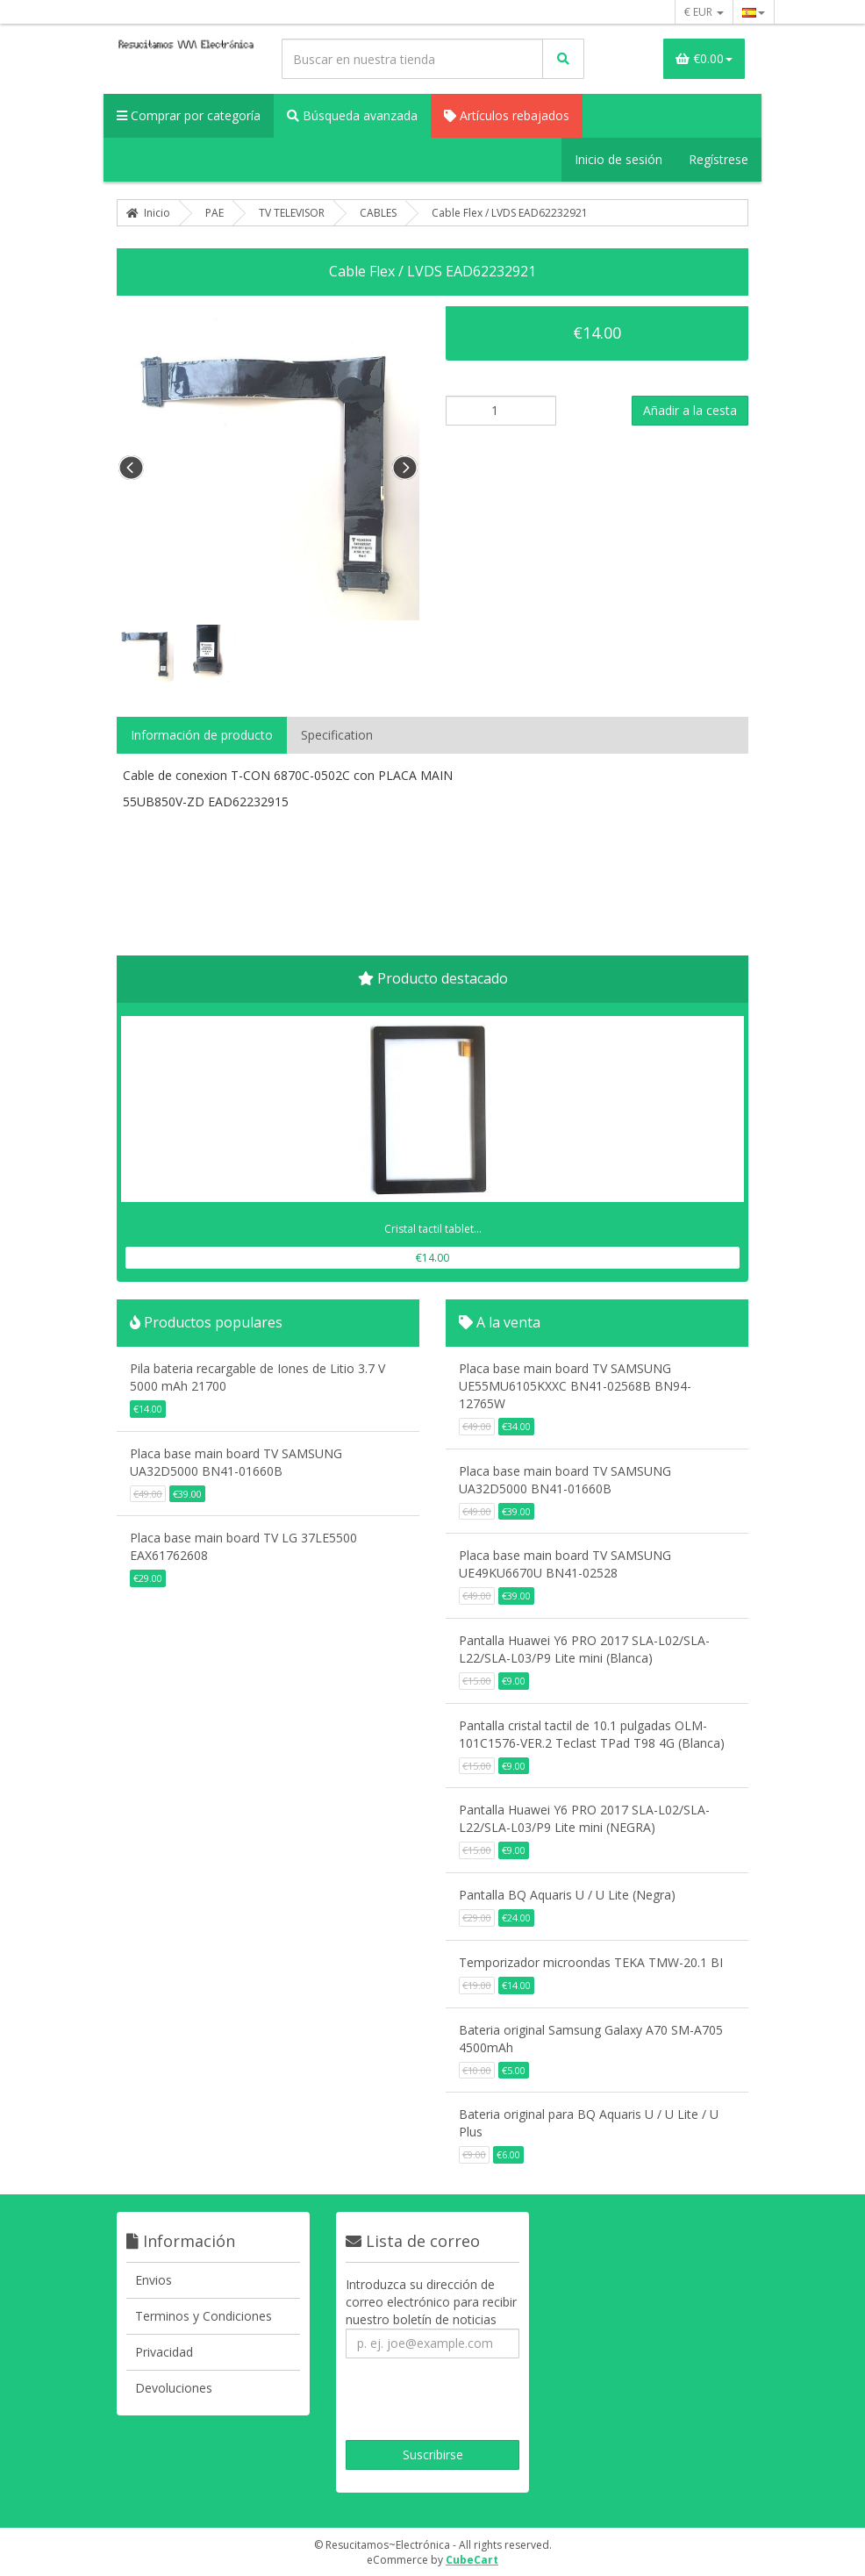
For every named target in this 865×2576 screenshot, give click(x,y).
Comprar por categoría (189, 115)
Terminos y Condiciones (203, 2316)
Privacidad (164, 2351)
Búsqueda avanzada (352, 115)
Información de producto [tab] (202, 734)
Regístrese (718, 159)
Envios (153, 2280)
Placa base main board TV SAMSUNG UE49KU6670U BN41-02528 (565, 1564)
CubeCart (472, 2559)
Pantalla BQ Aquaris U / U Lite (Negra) (567, 1894)
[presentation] (465, 2401)
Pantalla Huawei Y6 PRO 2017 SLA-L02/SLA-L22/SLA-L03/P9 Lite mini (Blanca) (584, 1649)
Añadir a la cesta (690, 410)
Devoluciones (173, 2387)
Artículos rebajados (506, 115)
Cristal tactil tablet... (433, 1228)
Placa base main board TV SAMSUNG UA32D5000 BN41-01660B (236, 1462)
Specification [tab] (337, 734)
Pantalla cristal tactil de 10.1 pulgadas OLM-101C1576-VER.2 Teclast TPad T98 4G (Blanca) (592, 1734)
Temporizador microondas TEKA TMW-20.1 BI (591, 1962)
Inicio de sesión (618, 159)
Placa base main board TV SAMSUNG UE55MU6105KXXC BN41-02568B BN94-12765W (575, 1386)
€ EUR (704, 11)
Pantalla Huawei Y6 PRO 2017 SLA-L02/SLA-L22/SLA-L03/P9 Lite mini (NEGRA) (584, 1818)
